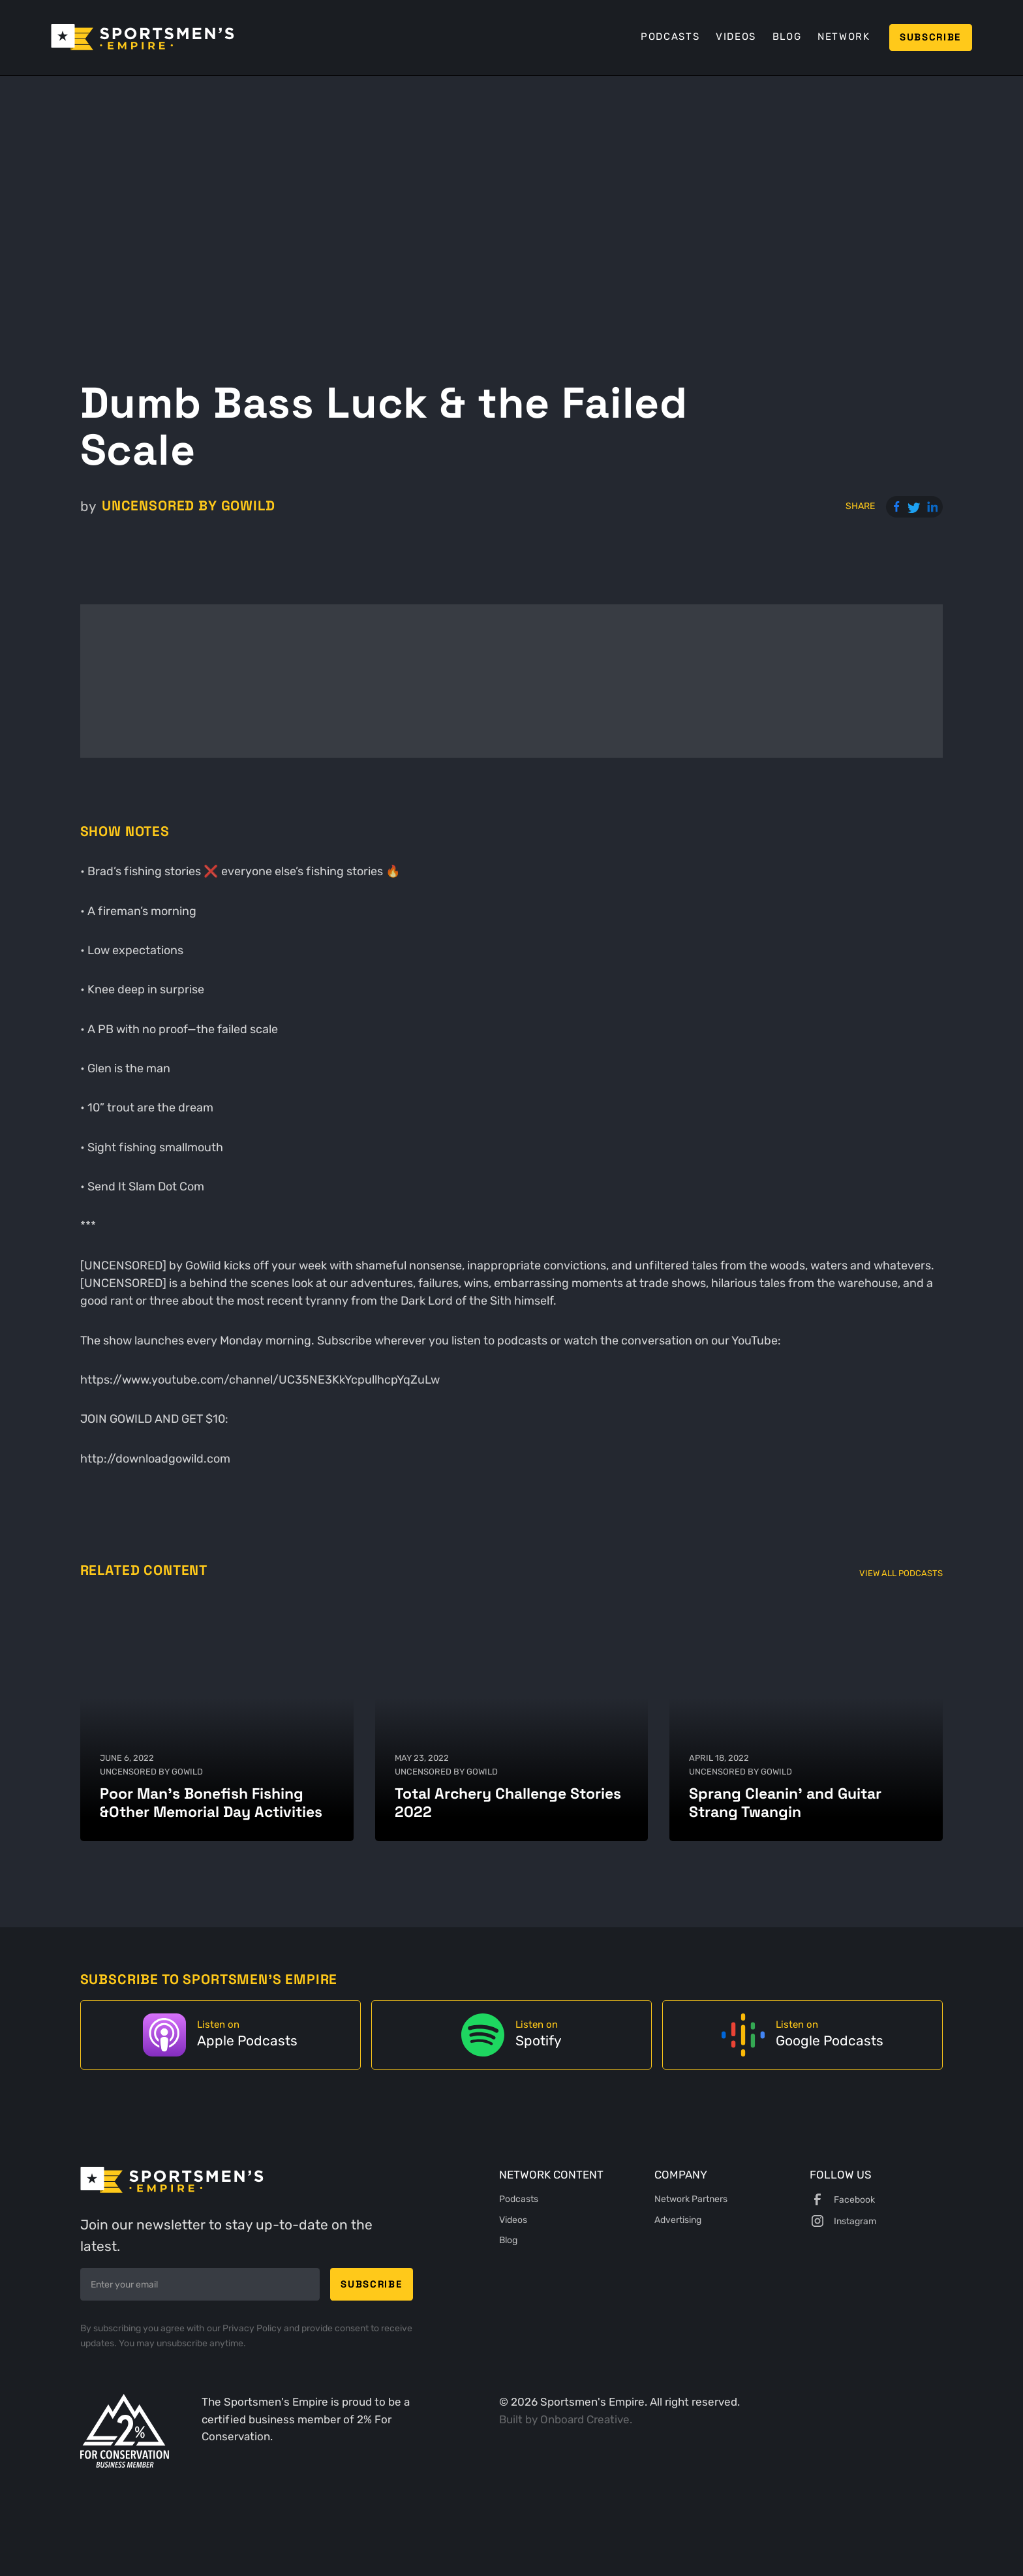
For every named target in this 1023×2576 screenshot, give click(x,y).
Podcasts (670, 36)
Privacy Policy (253, 2328)
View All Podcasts (901, 1573)
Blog (787, 36)
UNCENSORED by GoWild (188, 505)
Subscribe (930, 37)
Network (843, 36)
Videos (736, 36)
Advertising (677, 2220)
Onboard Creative (585, 2419)
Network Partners (690, 2199)
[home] (142, 37)
